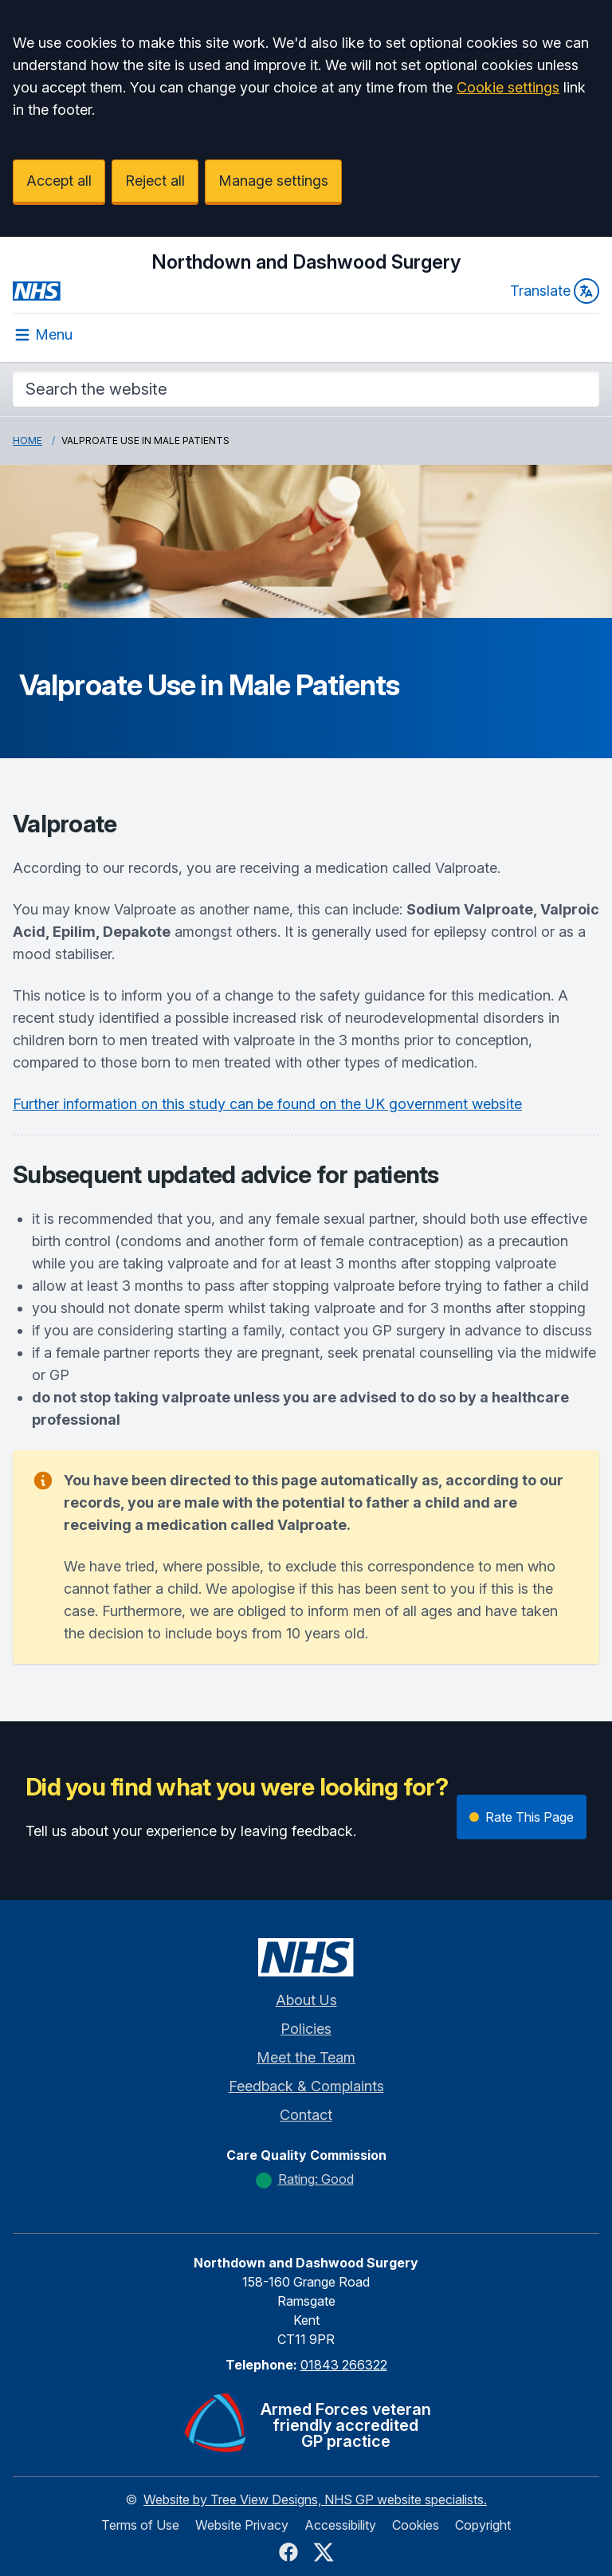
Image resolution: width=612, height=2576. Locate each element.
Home (27, 440)
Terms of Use (140, 2525)
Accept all (59, 180)
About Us (306, 2000)
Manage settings (273, 180)
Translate (554, 291)
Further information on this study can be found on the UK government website (267, 1103)
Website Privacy (241, 2525)
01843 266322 (343, 2365)
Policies (306, 2028)
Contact (306, 2114)
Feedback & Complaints (306, 2086)
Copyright (483, 2525)
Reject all (155, 180)
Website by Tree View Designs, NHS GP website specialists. (315, 2499)
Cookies (415, 2525)
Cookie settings (508, 87)
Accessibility (340, 2525)
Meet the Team (306, 2057)
